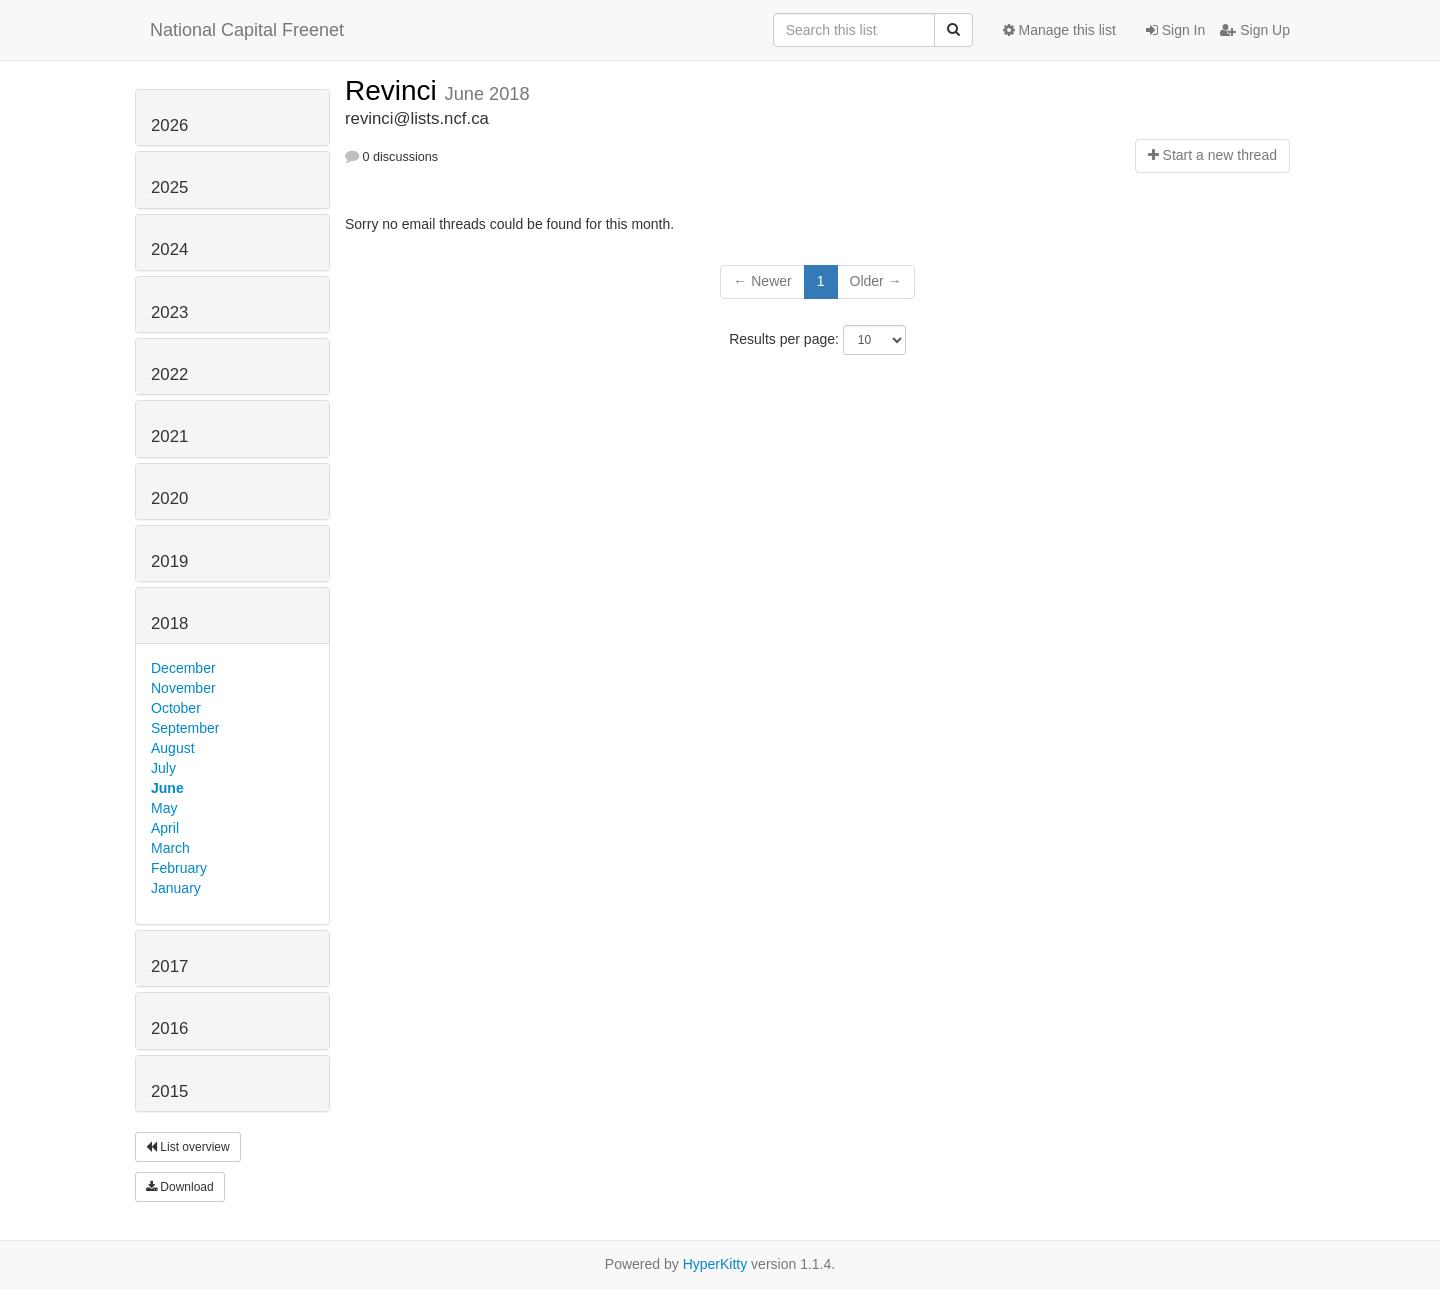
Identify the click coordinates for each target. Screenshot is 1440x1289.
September (185, 728)
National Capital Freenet (247, 30)
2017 (169, 966)
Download (180, 1187)
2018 (169, 623)
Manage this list (1059, 30)
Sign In (1175, 30)
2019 (169, 561)
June (167, 788)
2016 (169, 1028)
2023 (169, 312)
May (164, 808)
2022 (169, 374)
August (173, 748)
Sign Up (1255, 30)
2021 (169, 436)
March (170, 848)
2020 (169, 498)
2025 (169, 187)
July (163, 768)
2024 (169, 249)
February (179, 868)
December (183, 668)
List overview (188, 1147)
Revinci (395, 90)
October (176, 708)
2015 (169, 1091)
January (176, 888)
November (183, 688)
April (165, 828)
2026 (169, 125)
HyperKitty (715, 1264)
